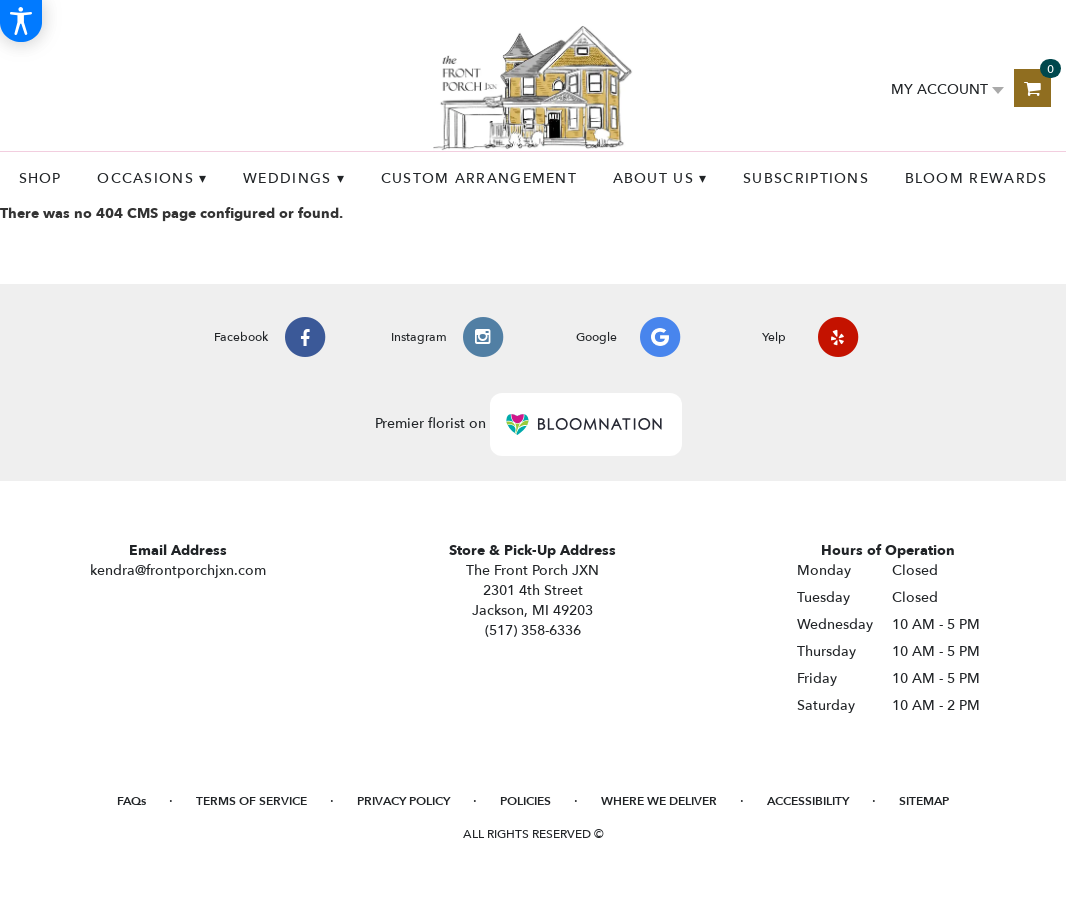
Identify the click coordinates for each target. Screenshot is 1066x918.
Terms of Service (251, 801)
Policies (525, 801)
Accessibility (808, 801)
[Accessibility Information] (21, 21)
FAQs (131, 801)
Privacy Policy (403, 801)
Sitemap (924, 801)
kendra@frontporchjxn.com (178, 570)
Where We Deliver (659, 801)
